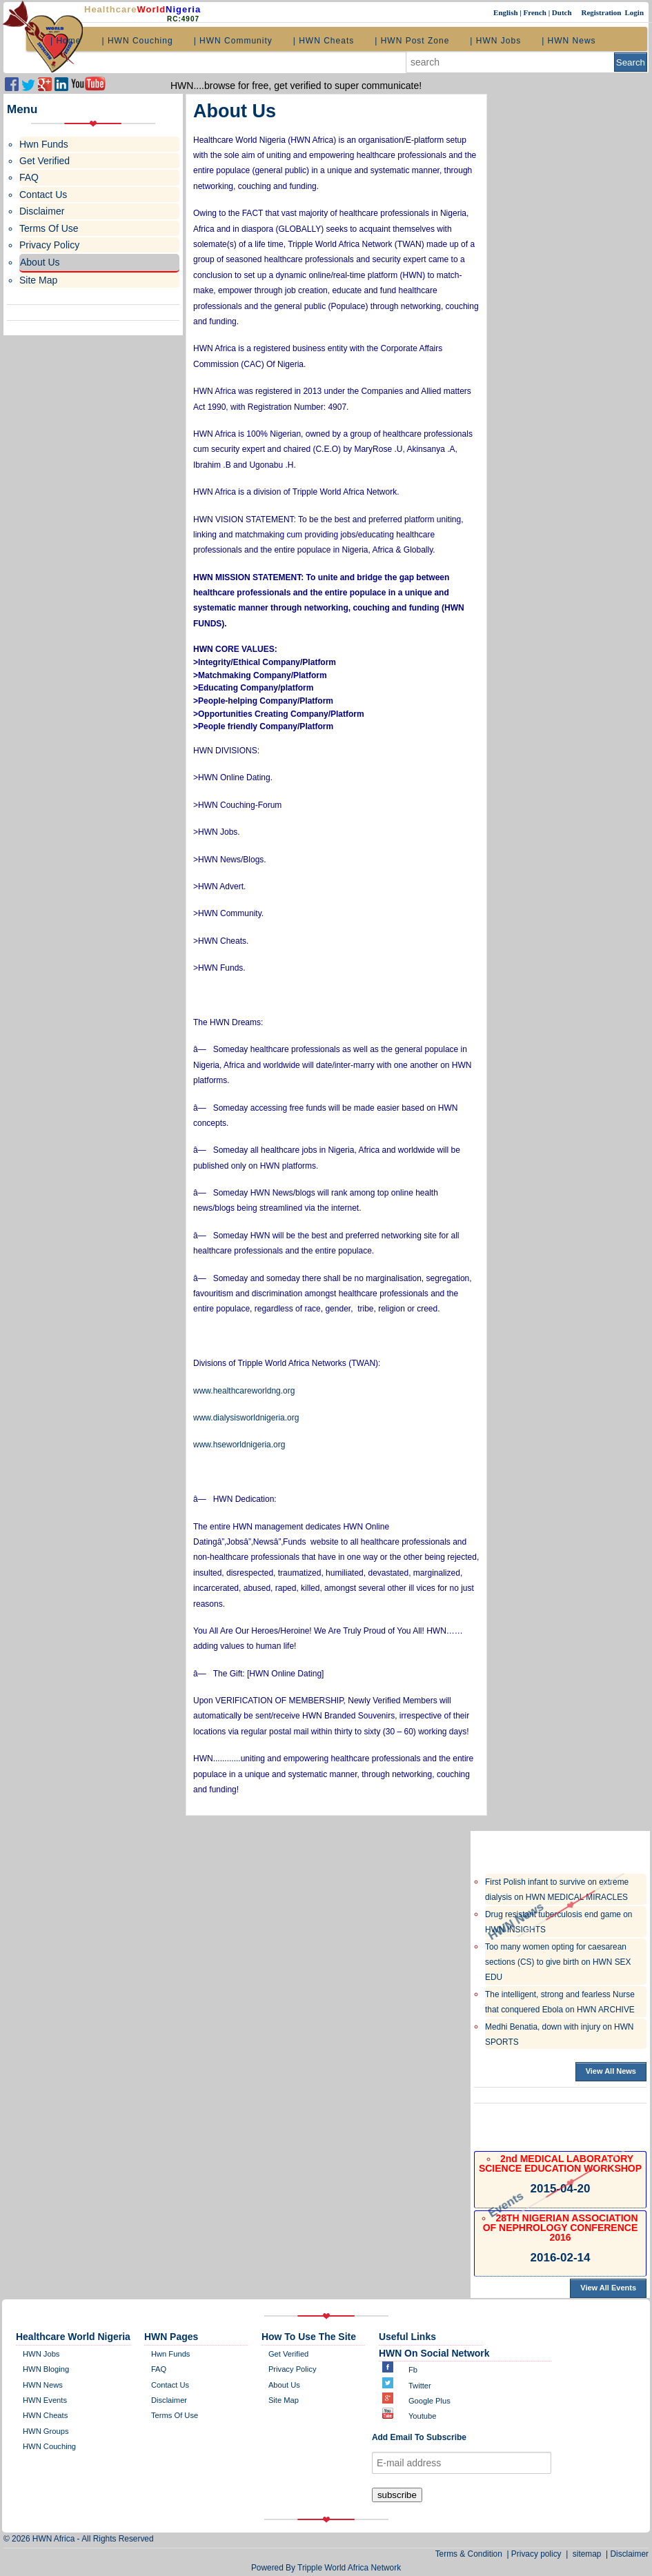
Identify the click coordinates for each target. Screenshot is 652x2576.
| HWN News (568, 41)
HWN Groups (46, 2431)
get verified (288, 2354)
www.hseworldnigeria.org (239, 1444)
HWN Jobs (41, 2354)
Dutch (562, 12)
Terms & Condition (471, 2554)
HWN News (43, 2385)
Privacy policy (292, 2369)
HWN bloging (46, 2369)
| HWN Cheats (323, 41)
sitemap (587, 2554)
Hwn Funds (170, 2354)
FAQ (158, 2369)
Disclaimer (630, 2554)
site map (283, 2400)
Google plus (429, 2401)
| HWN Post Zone (412, 41)
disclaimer (169, 2400)
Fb (412, 2370)
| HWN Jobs (495, 41)
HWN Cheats (45, 2415)
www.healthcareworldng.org (244, 1391)
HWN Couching (49, 2446)
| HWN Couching (136, 41)
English (506, 12)
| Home (65, 41)
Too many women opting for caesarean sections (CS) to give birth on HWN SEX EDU (558, 1962)
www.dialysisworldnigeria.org (246, 1418)
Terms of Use (174, 2415)
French (535, 12)
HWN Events (45, 2400)
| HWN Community (233, 41)
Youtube (422, 2416)
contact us (170, 2385)
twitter (419, 2385)
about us (284, 2385)
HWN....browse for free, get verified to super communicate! (296, 85)
